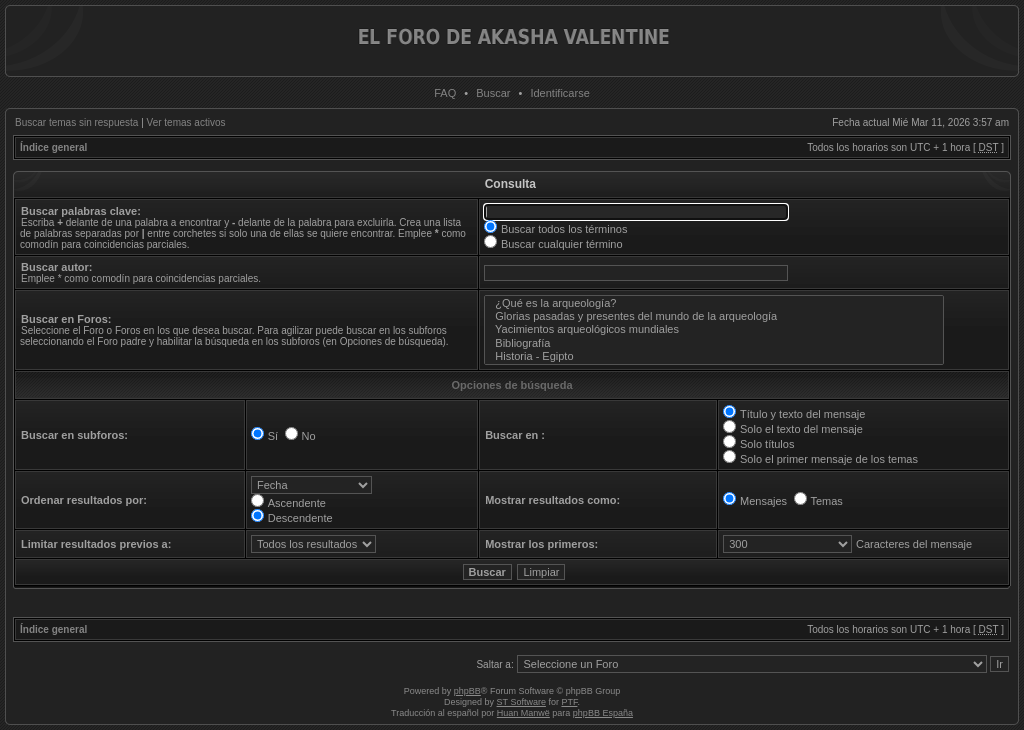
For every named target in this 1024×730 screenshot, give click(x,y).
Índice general (53, 147)
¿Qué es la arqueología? (714, 303)
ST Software (521, 702)
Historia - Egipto (714, 356)
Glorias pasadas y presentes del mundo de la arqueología (714, 316)
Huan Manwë (523, 713)
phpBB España (603, 713)
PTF (569, 702)
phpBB (467, 691)
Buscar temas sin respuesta (76, 122)
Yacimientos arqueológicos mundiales (714, 329)
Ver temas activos (186, 122)
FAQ (445, 93)
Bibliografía (714, 343)
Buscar (493, 93)
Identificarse (559, 93)
